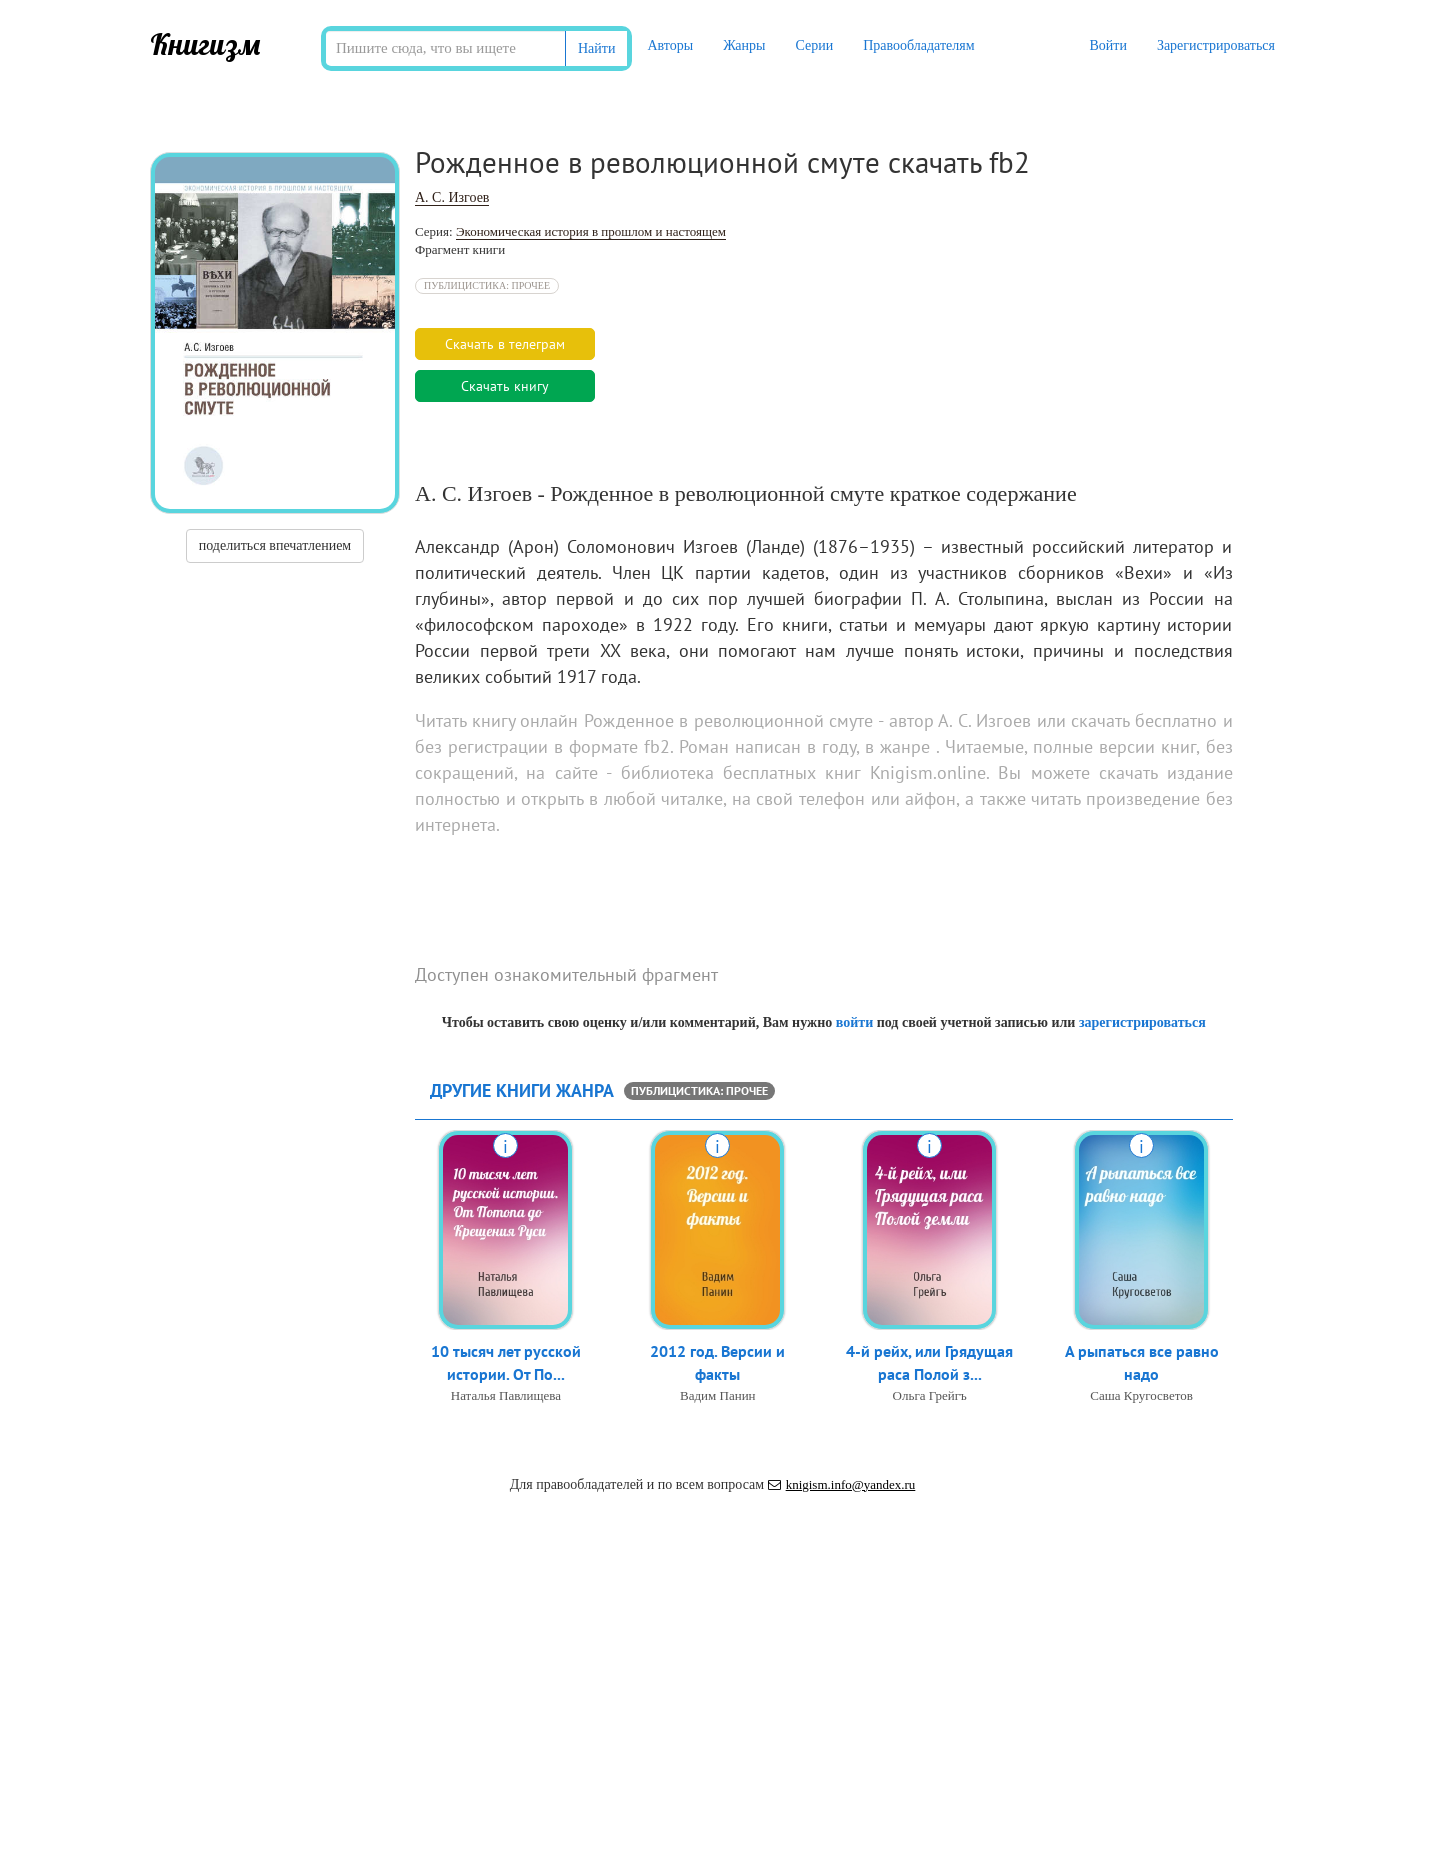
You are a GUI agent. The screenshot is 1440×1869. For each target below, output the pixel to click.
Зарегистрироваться (1216, 45)
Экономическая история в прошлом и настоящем (591, 231)
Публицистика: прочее (487, 285)
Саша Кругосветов (1141, 1395)
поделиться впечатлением (275, 545)
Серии (814, 45)
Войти (1107, 45)
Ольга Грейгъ (930, 1395)
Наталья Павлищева (506, 1395)
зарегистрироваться (1142, 1022)
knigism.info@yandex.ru (842, 1484)
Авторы (670, 45)
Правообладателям (918, 45)
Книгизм (205, 44)
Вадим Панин (718, 1395)
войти (854, 1022)
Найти (596, 48)
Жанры (744, 45)
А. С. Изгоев (452, 197)
